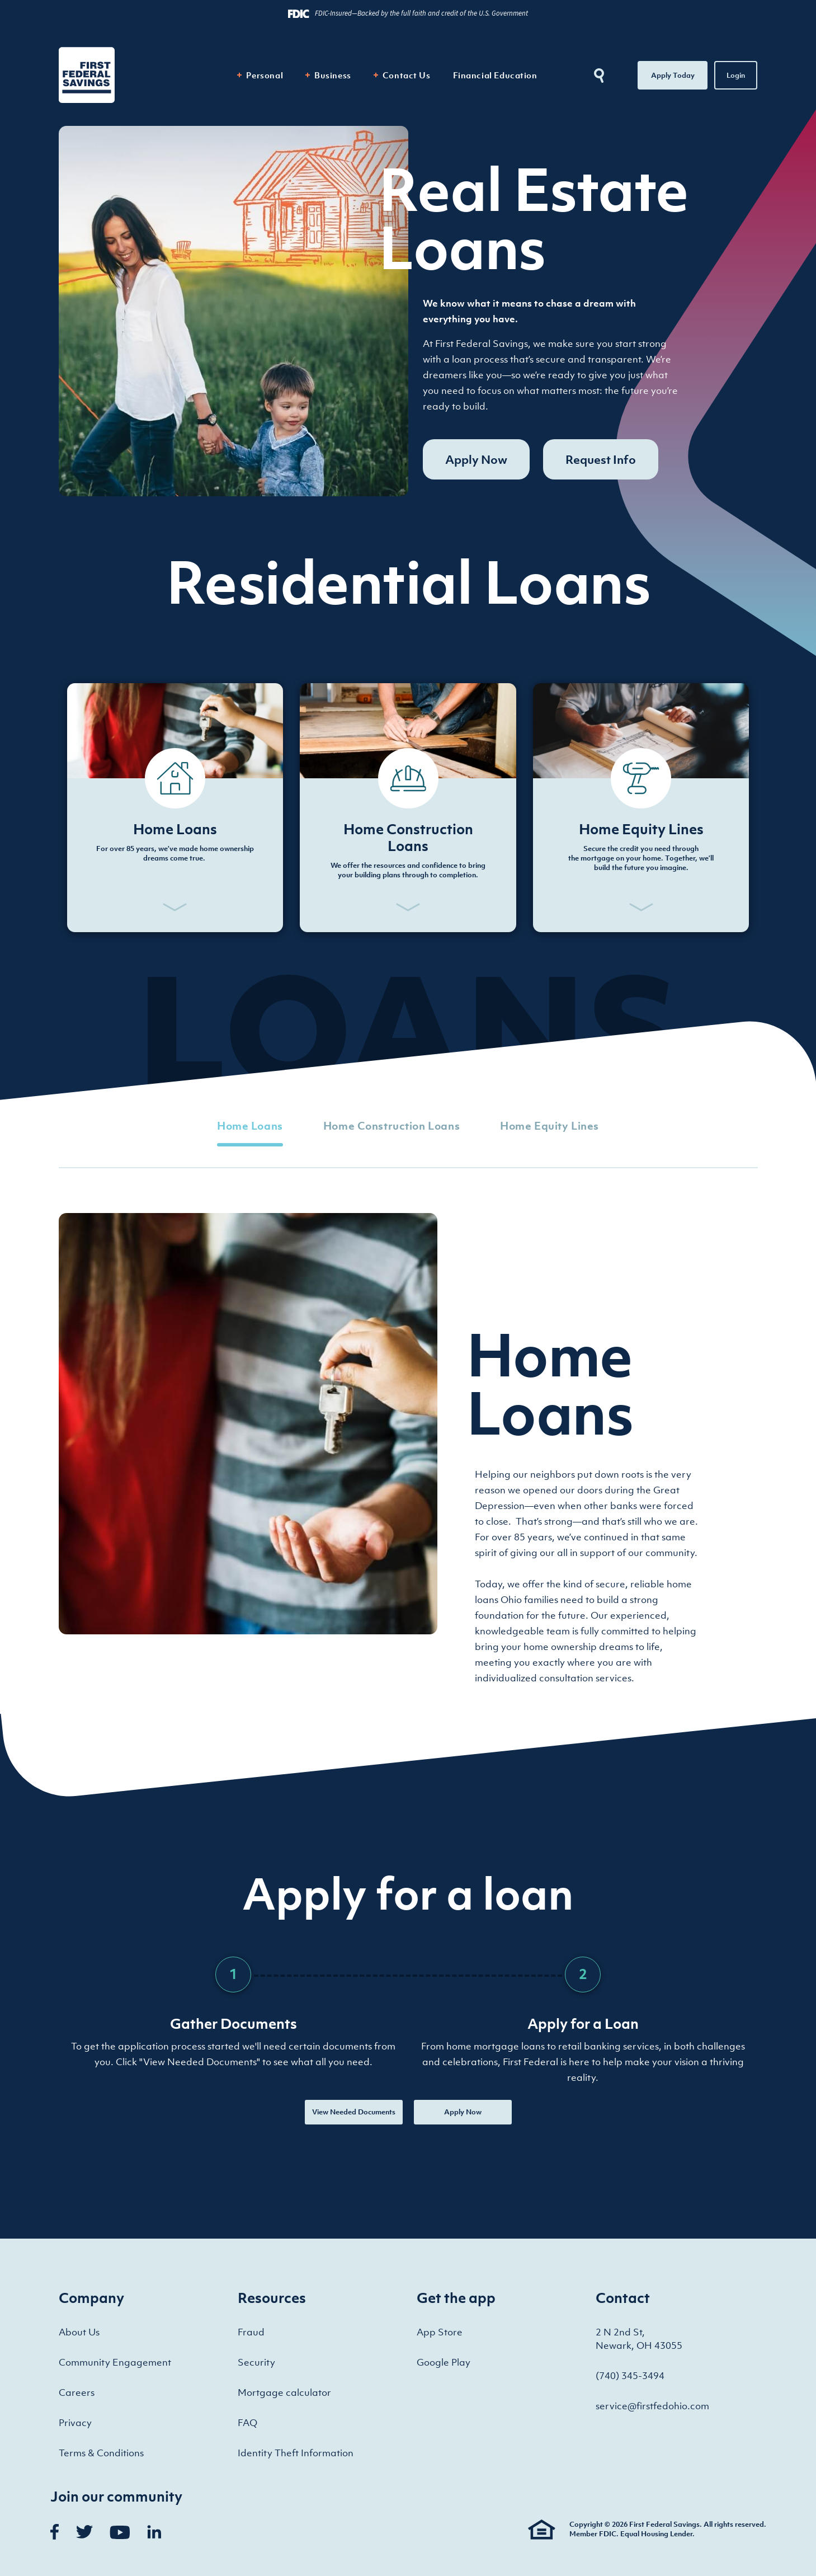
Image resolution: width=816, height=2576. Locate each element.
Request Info (600, 459)
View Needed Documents (353, 2112)
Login (736, 75)
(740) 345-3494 (630, 2376)
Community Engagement (115, 2362)
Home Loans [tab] (250, 1125)
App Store (440, 2332)
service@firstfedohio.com (652, 2406)
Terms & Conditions (101, 2453)
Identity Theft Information (295, 2453)
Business (332, 75)
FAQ (247, 2423)
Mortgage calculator (284, 2392)
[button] (175, 807)
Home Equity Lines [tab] (549, 1125)
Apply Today (673, 75)
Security (256, 2362)
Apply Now (476, 459)
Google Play (443, 2362)
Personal (264, 75)
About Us (79, 2332)
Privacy (75, 2423)
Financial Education (495, 75)
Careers (77, 2392)
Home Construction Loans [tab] (391, 1125)
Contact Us (407, 75)
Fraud (251, 2332)
